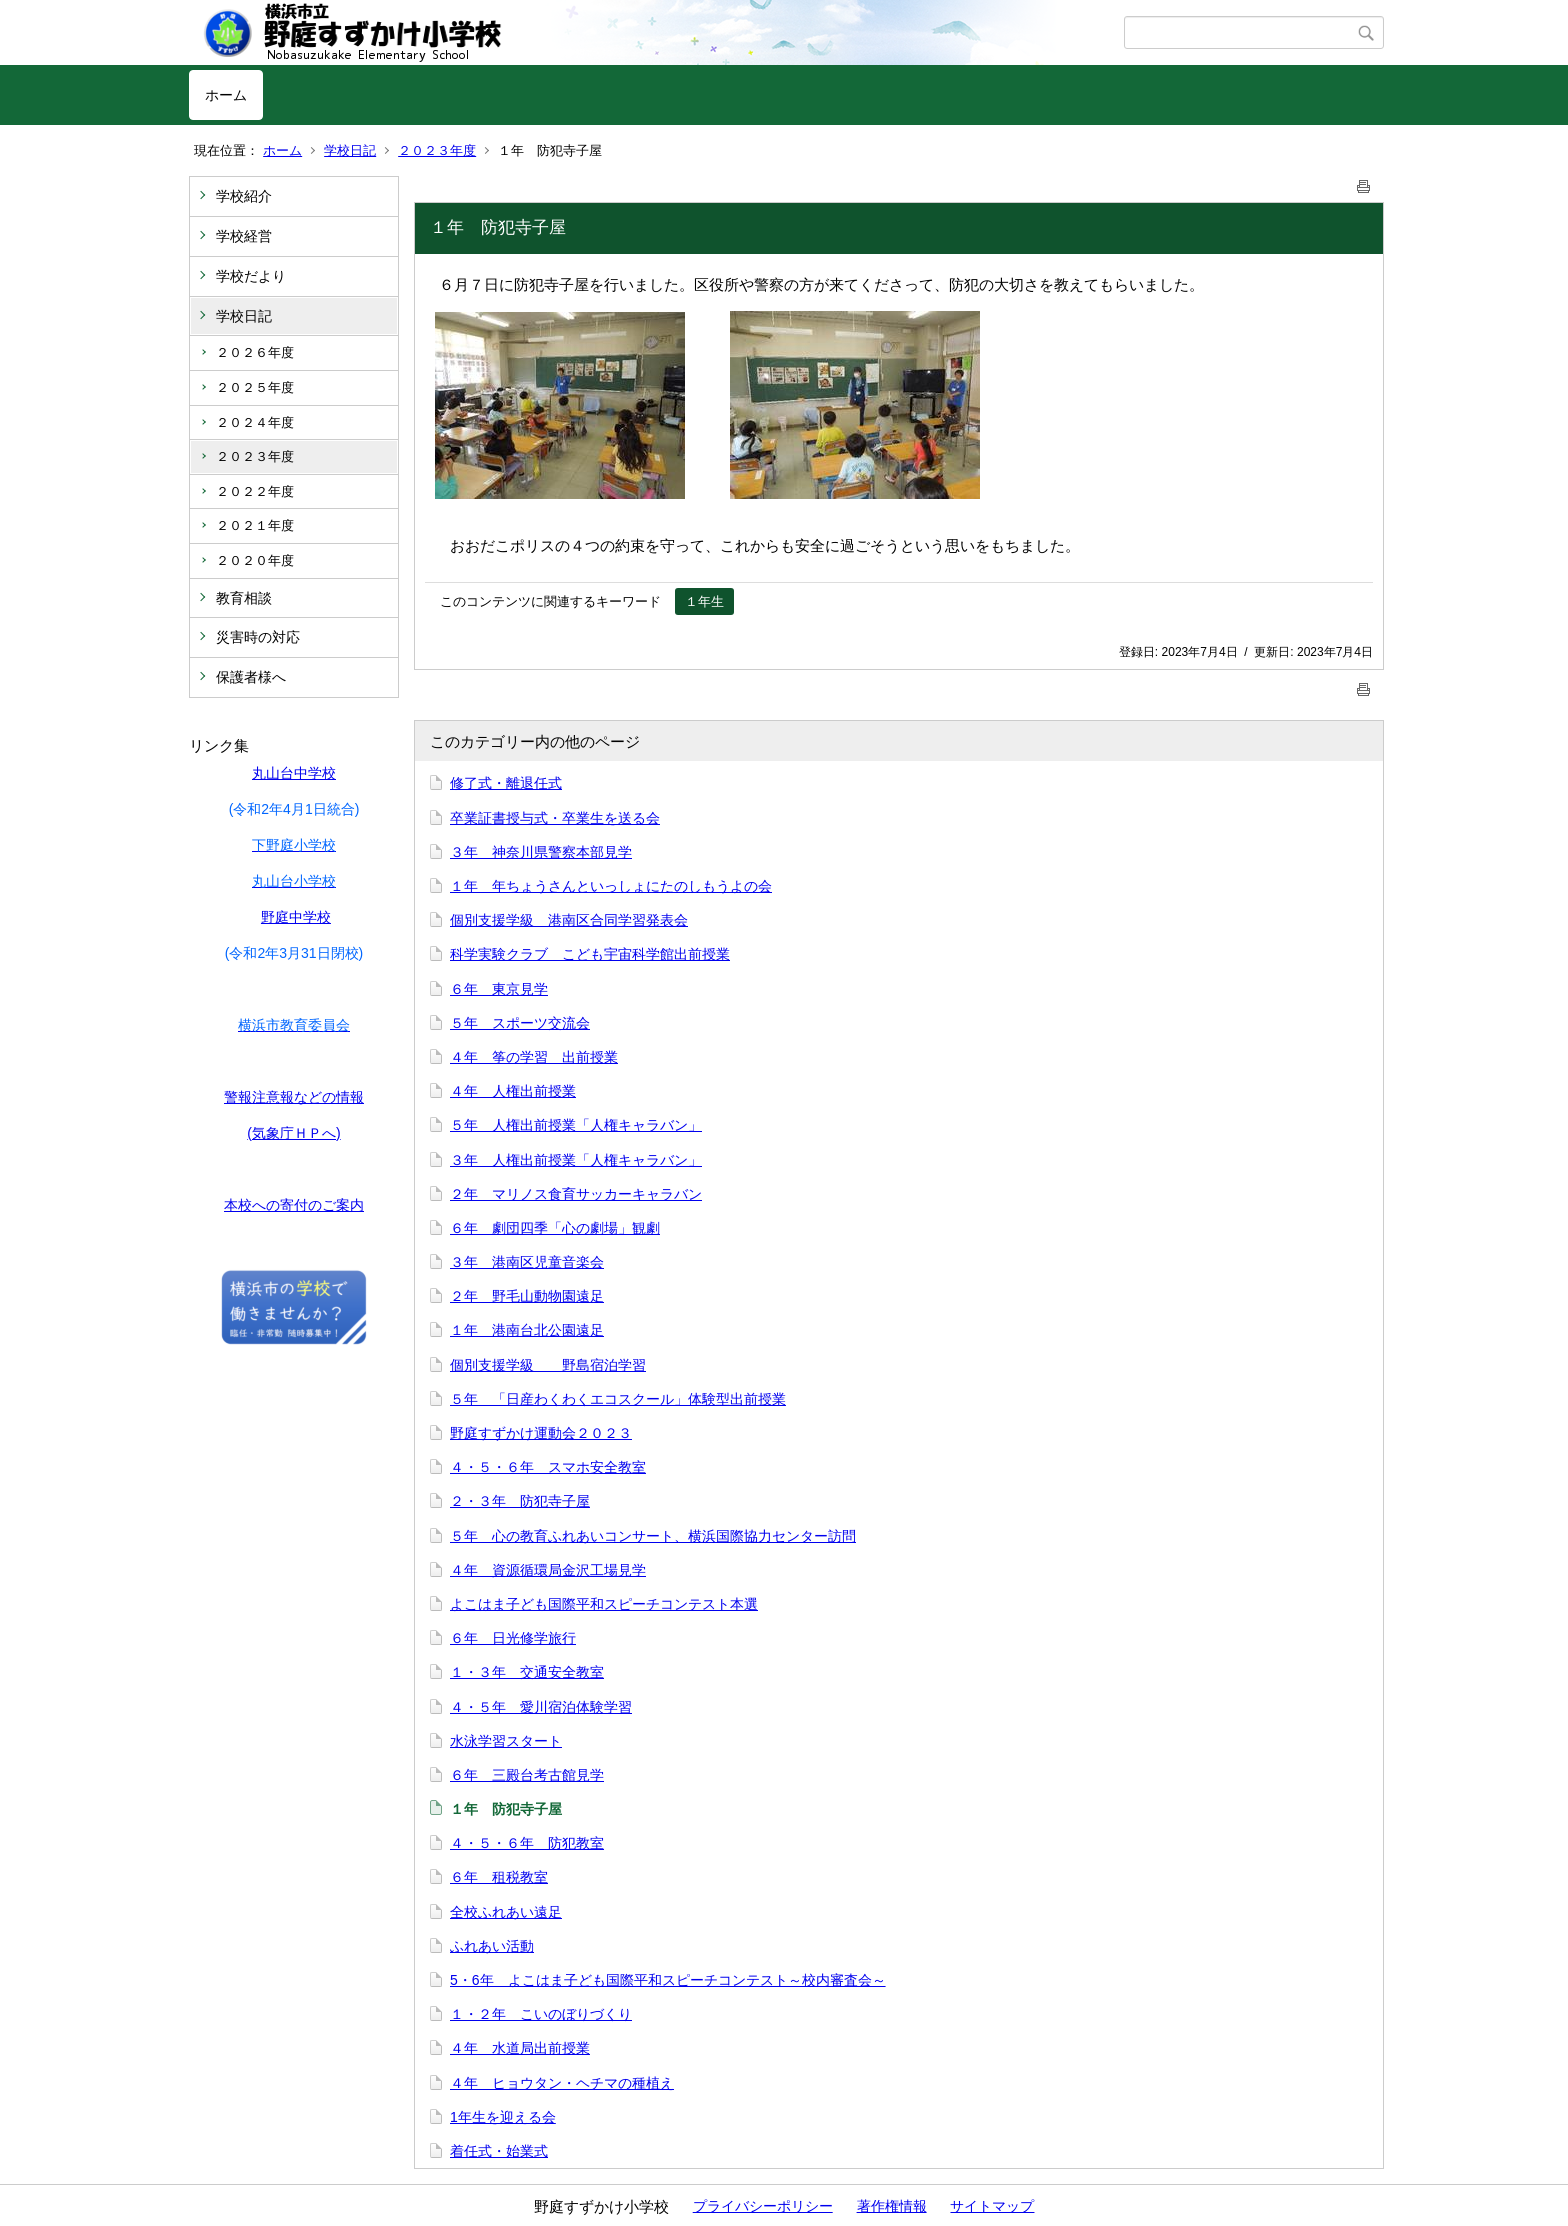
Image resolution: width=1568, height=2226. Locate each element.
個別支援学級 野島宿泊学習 (548, 1365)
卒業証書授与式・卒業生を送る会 (555, 818)
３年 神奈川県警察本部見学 (541, 852)
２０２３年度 (437, 150)
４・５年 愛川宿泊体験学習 (541, 1707)
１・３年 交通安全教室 (527, 1672)
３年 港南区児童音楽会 (527, 1262)
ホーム (226, 95)
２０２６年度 (255, 352)
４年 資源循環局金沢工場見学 (548, 1570)
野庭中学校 (296, 917)
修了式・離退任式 (506, 783)
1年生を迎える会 (503, 2117)
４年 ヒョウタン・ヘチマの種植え (562, 2083)
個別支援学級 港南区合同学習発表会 (569, 920)
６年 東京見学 (499, 989)
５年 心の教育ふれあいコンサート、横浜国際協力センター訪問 (653, 1536)
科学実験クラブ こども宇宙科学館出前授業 (590, 954)
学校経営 (244, 236)
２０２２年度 (255, 491)
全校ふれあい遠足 (506, 1912)
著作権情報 (892, 2206)
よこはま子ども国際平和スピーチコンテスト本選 (604, 1604)
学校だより (251, 276)
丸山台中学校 (294, 773)
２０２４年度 (255, 422)
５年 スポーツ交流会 (520, 1023)
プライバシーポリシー (763, 2206)
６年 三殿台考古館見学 (527, 1775)
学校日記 (350, 150)
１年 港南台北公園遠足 (527, 1330)
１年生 (704, 601)
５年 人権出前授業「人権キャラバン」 (576, 1125)
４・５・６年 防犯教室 (527, 1843)
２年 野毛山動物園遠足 (527, 1296)
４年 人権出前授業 (513, 1091)
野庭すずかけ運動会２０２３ (541, 1433)
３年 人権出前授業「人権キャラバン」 (576, 1160)
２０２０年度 (255, 560)
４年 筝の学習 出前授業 (534, 1057)
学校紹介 (244, 196)
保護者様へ (251, 677)
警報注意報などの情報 (294, 1097)
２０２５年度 (255, 387)
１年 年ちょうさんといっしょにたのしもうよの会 (611, 886)
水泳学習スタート (506, 1741)
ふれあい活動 (492, 1946)
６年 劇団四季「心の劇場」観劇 (555, 1228)
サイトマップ (992, 2206)
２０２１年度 (255, 525)
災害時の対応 (258, 637)
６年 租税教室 (499, 1877)
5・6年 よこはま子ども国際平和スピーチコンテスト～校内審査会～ (668, 1980)
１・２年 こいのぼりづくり (541, 2014)
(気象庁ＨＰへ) (293, 1133)
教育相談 (244, 598)
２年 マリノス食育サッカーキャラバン (576, 1194)
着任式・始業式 (499, 2151)
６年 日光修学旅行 (513, 1638)
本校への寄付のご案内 (294, 1205)
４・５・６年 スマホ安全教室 (548, 1467)
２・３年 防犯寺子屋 (520, 1501)
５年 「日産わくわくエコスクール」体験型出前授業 (618, 1399)
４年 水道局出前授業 (520, 2048)
